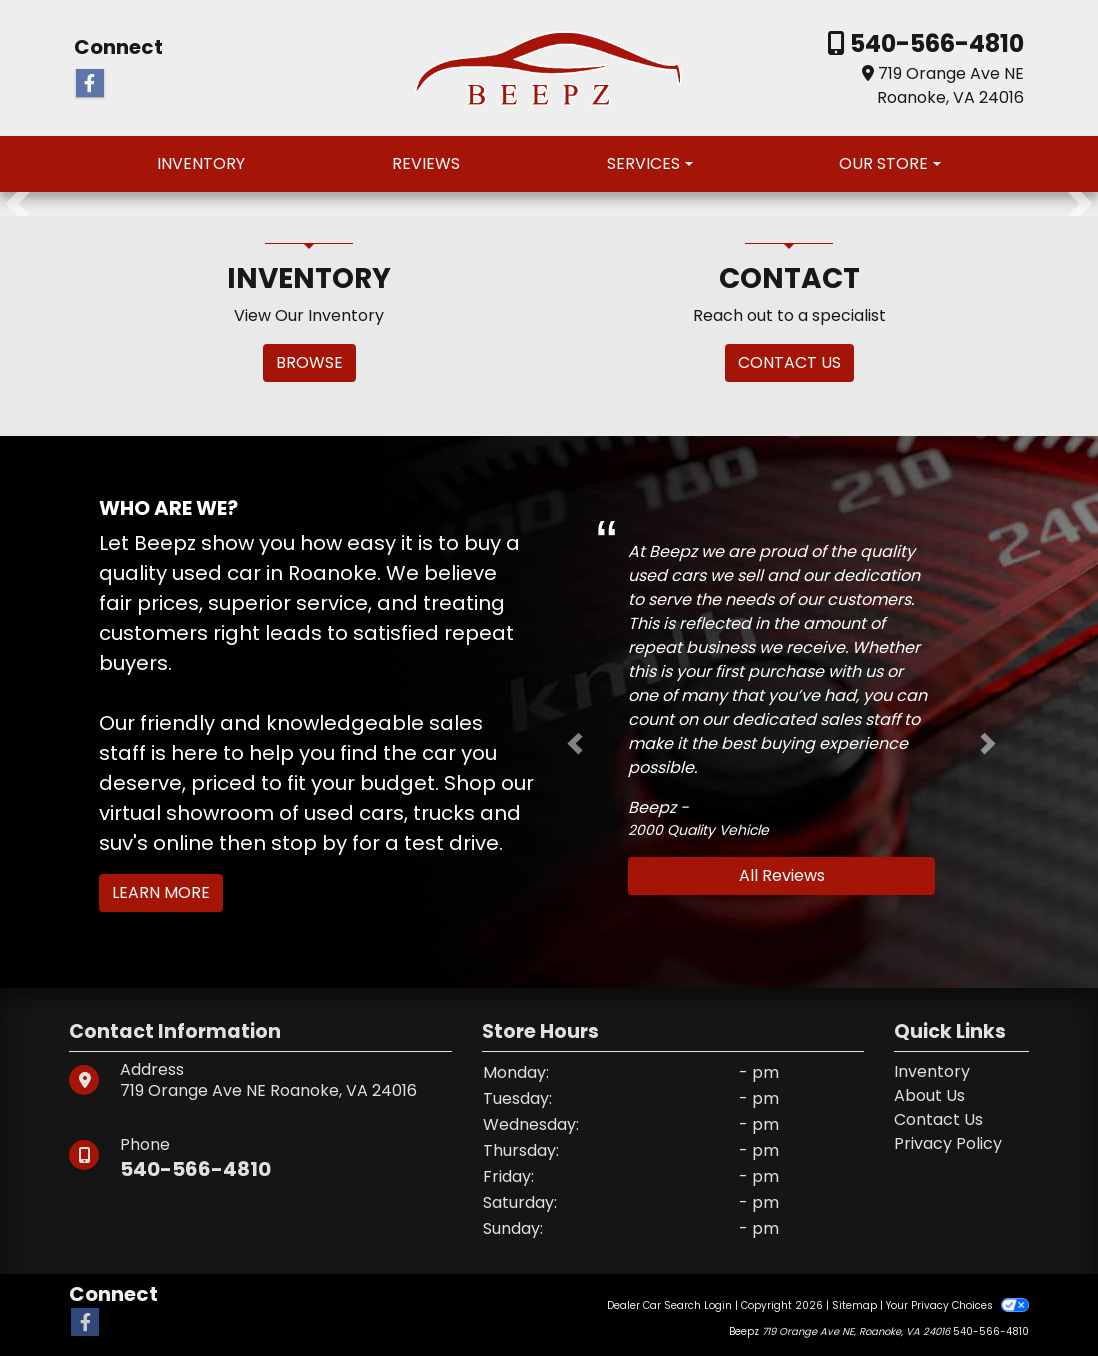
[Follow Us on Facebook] (90, 84)
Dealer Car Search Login (669, 1305)
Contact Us (938, 1119)
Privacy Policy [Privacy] (948, 1143)
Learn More (161, 892)
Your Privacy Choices (957, 1305)
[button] (17, 204)
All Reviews (782, 875)
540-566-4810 (934, 43)
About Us (929, 1095)
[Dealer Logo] (549, 66)
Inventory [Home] (932, 1071)
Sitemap (854, 1305)
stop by (309, 843)
